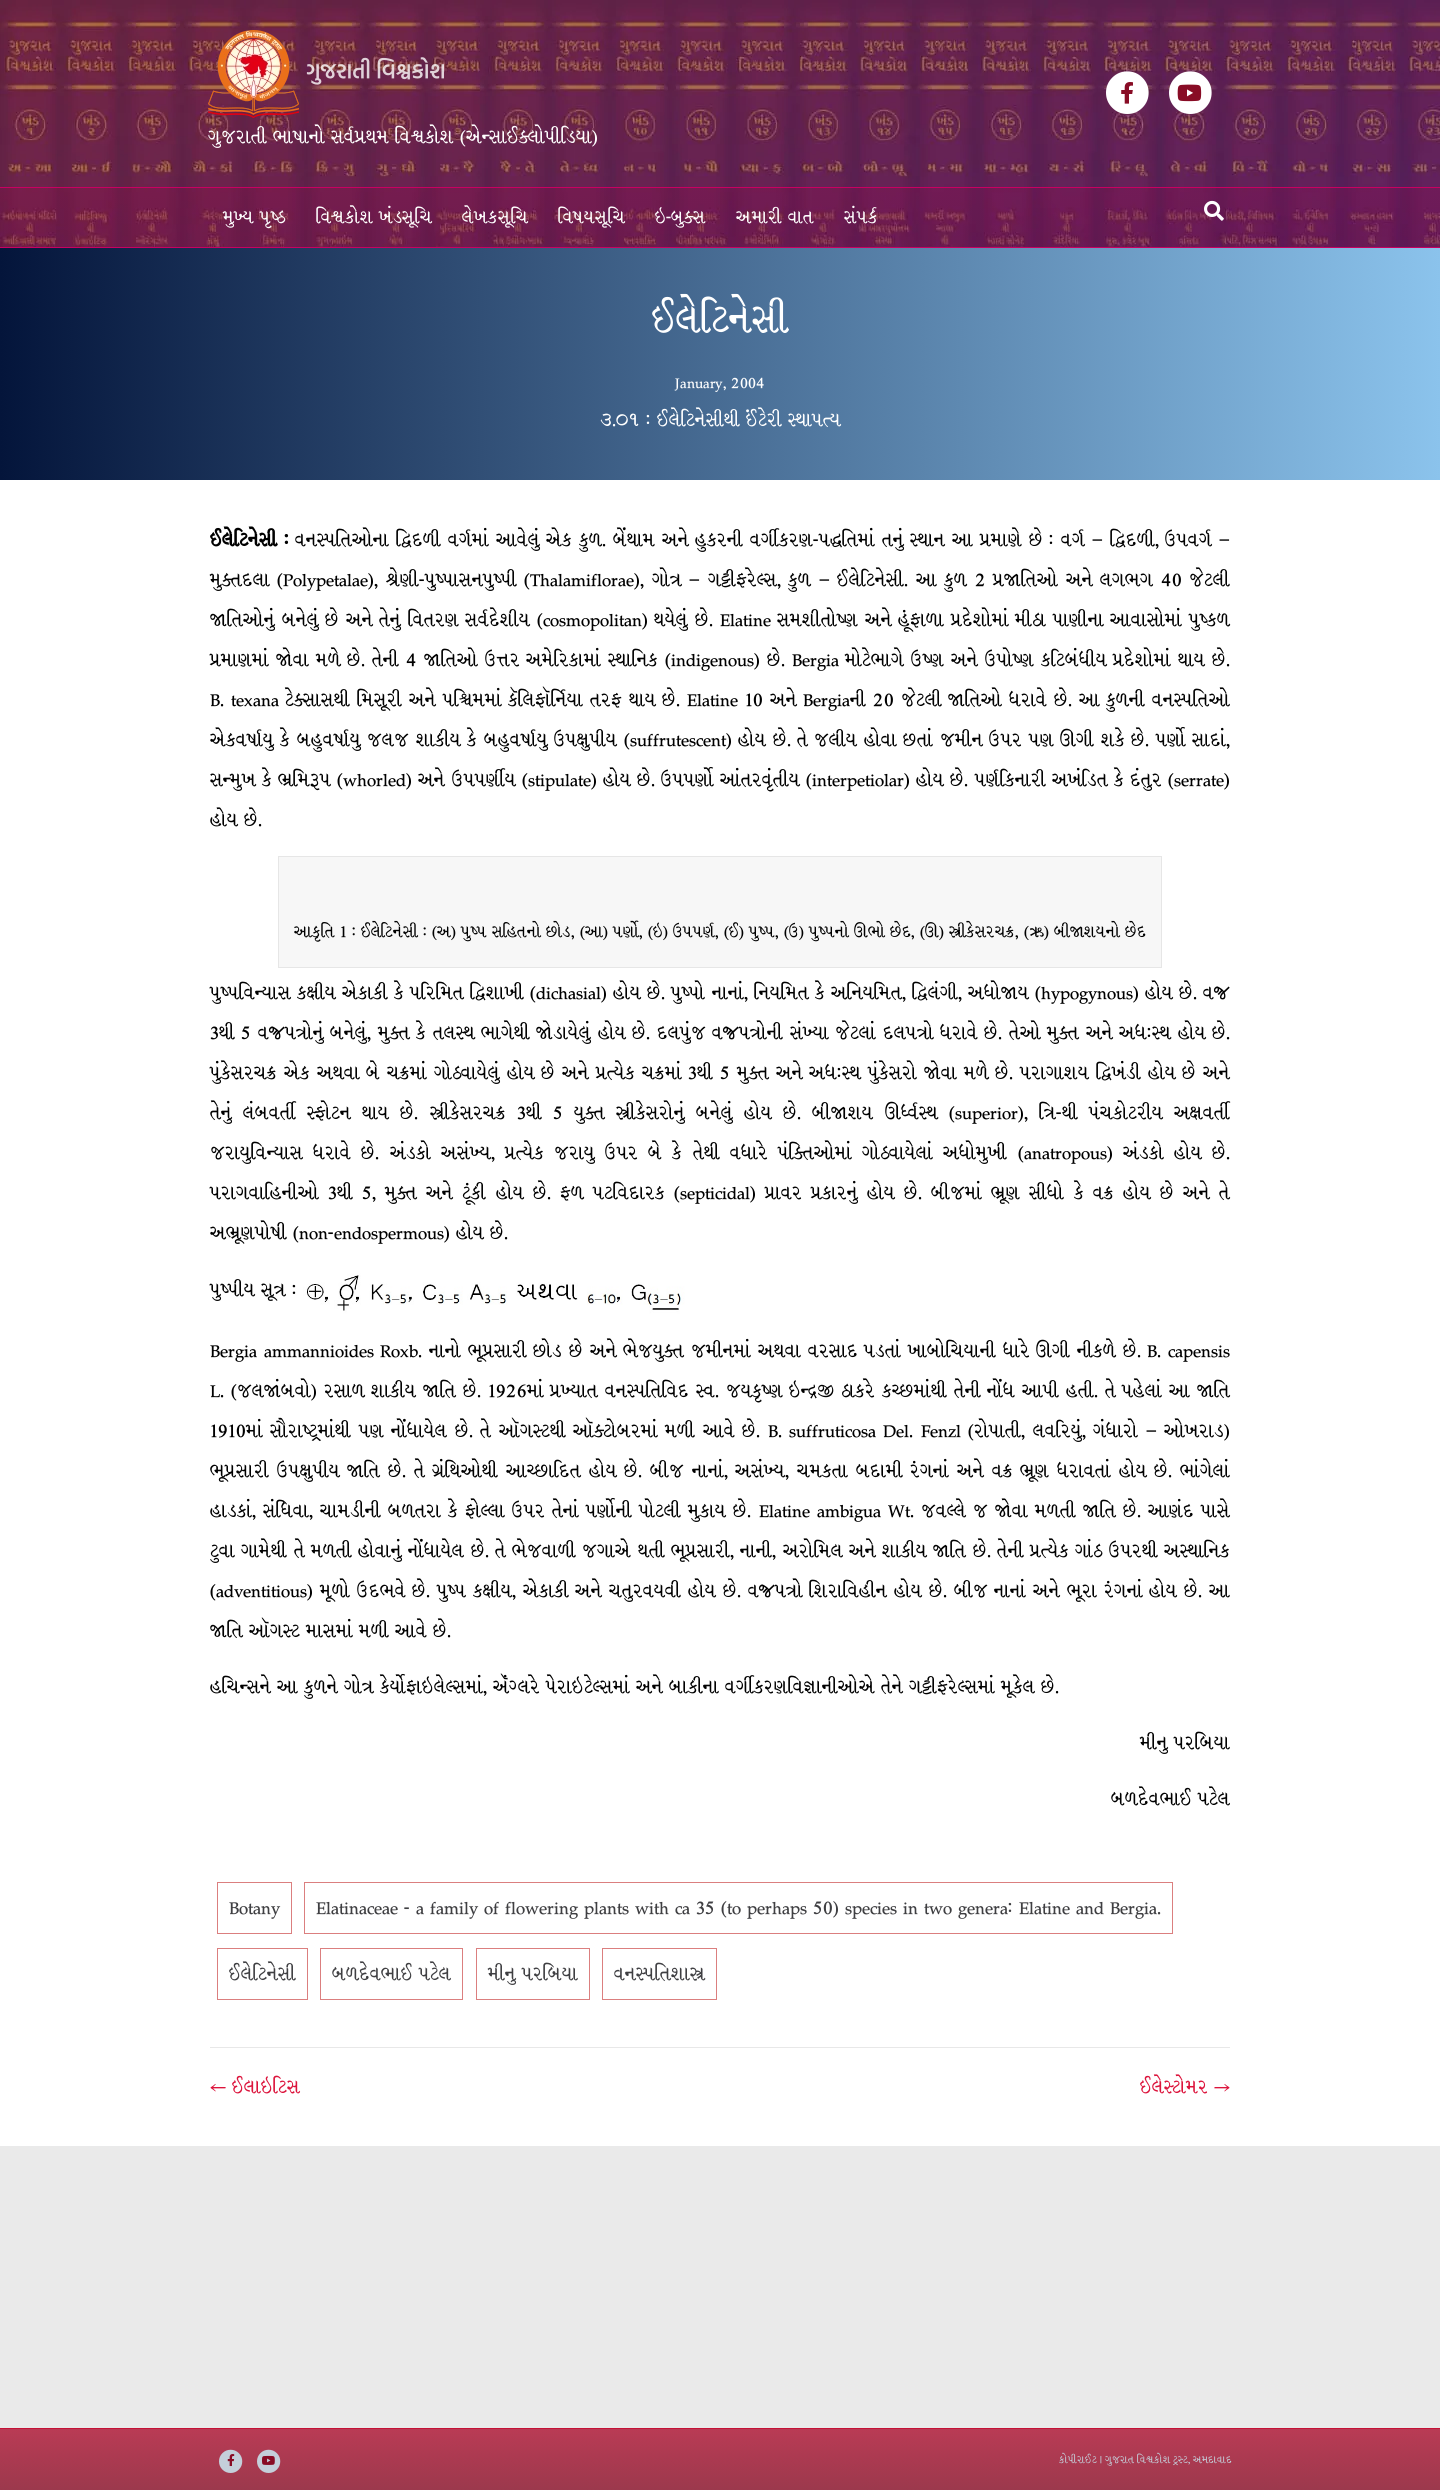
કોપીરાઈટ (1078, 2459)
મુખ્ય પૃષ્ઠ (254, 217)
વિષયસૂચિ (591, 217)
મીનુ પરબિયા (533, 1974)
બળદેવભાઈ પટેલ (391, 1974)
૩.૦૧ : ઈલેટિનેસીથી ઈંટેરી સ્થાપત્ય (720, 420)
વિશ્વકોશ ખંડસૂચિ (374, 217)
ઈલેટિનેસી (262, 1974)
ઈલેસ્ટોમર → (1185, 2087)
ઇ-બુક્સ (680, 217)
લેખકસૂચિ (495, 217)
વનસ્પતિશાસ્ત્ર (659, 1974)
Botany (254, 1908)
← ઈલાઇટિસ (255, 2087)
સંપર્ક (861, 217)
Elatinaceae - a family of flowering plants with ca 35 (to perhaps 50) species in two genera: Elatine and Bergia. (738, 1908)
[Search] (1214, 211)
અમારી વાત (775, 217)
